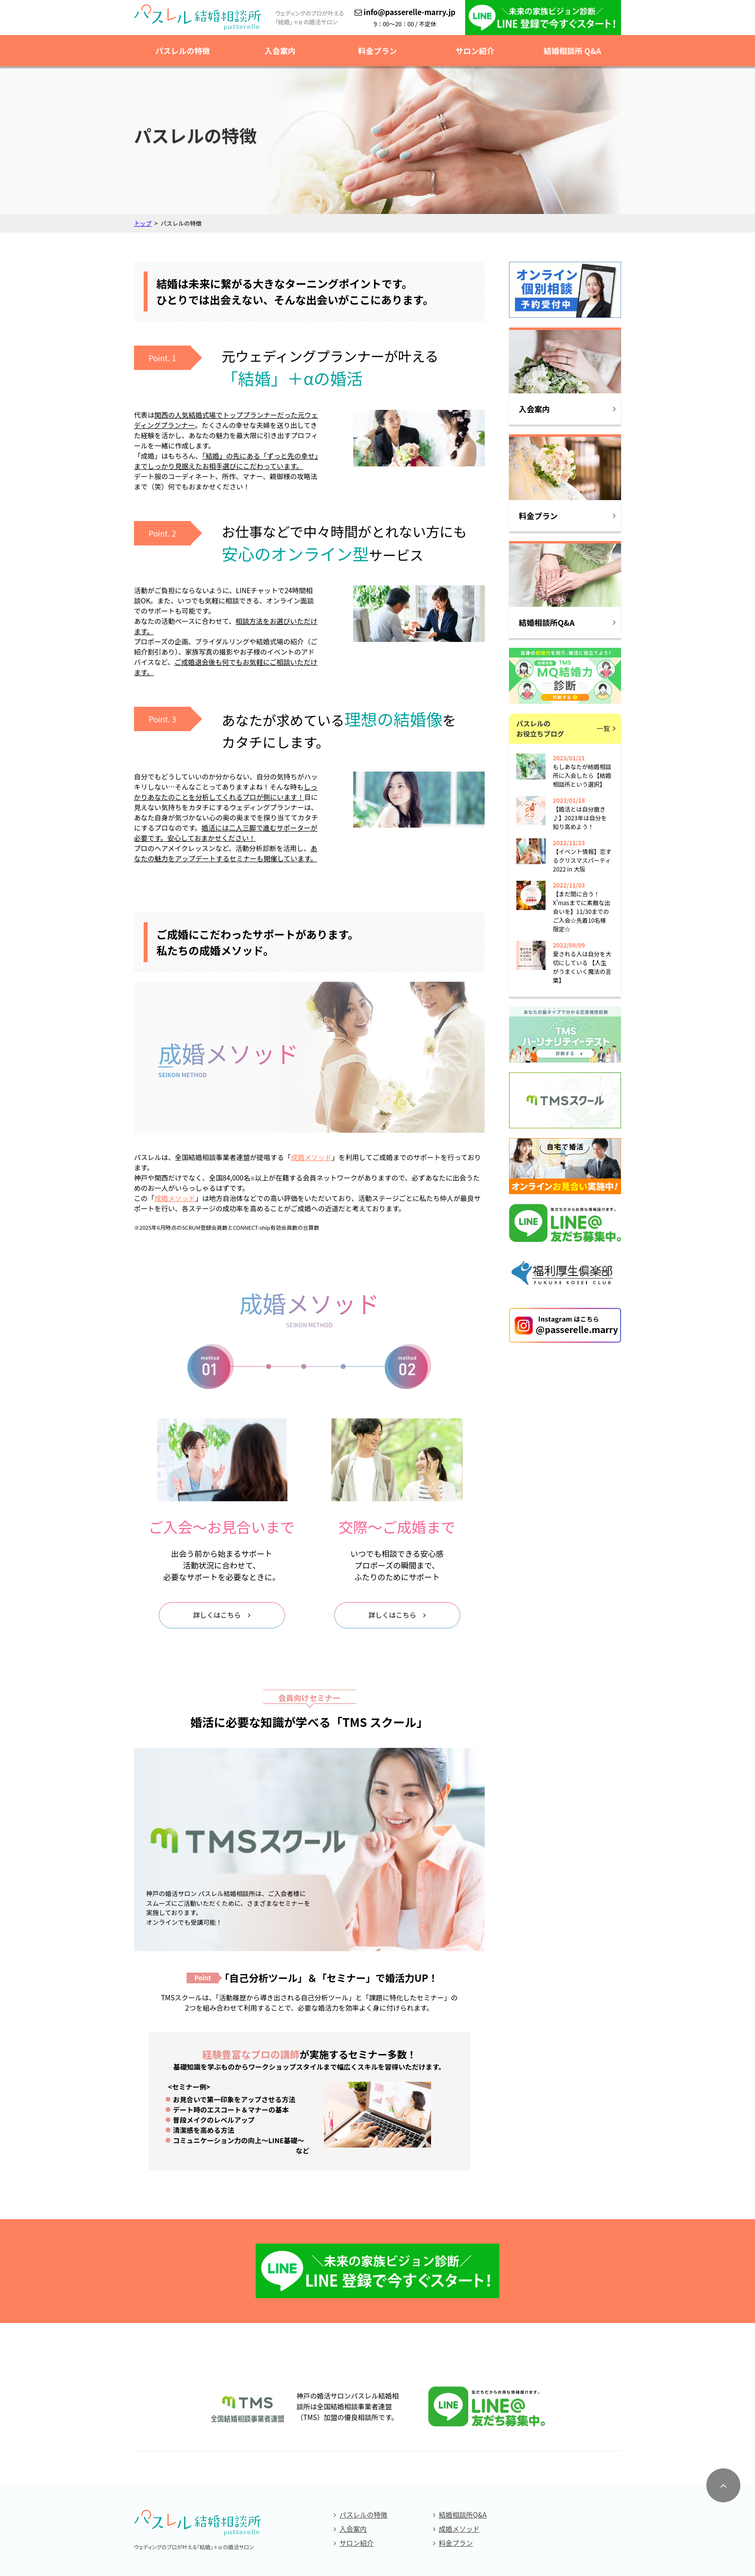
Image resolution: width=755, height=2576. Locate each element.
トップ (142, 223)
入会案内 (280, 51)
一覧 (603, 728)
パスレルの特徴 (182, 51)
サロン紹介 (474, 51)
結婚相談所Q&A (463, 2427)
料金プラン (377, 51)
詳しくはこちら (217, 1615)
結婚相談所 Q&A (572, 51)
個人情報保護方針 (377, 2526)
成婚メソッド (459, 2441)
